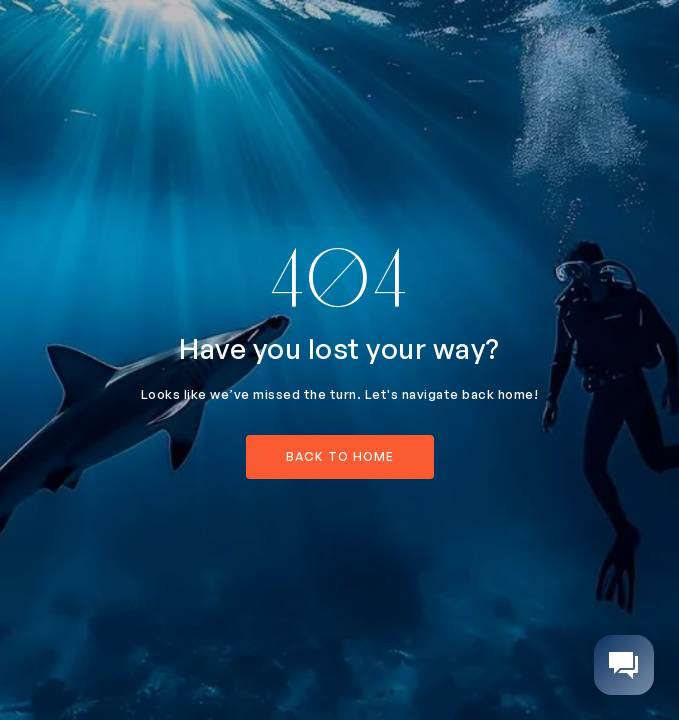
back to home (340, 456)
